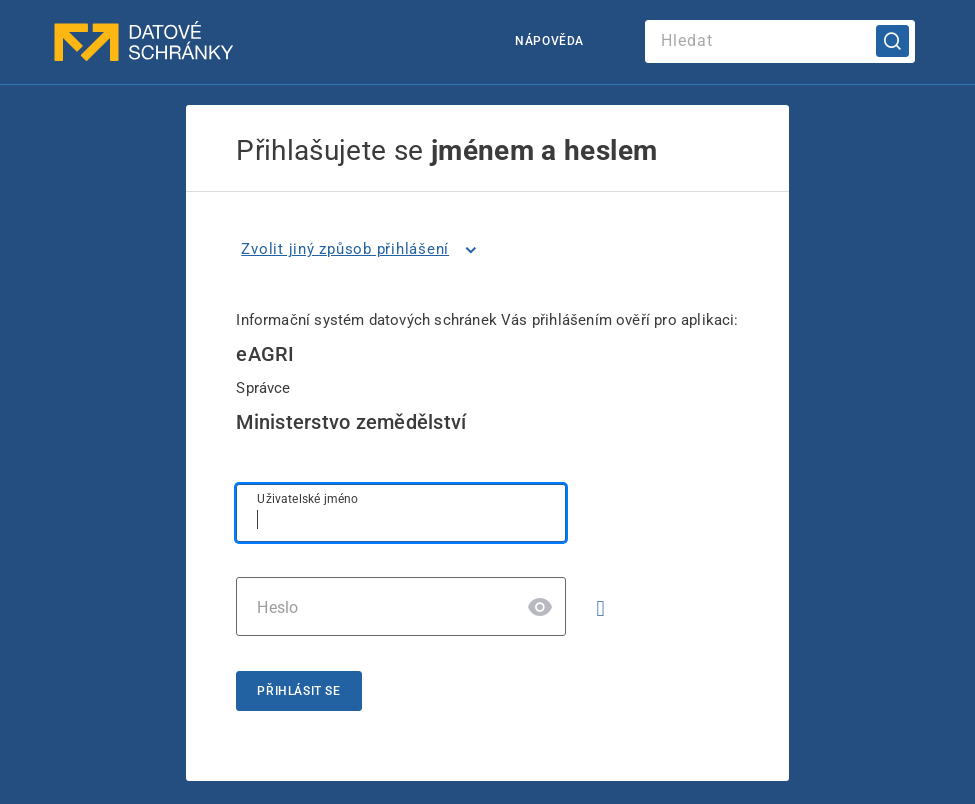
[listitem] (362, 250)
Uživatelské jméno (307, 499)
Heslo (277, 607)
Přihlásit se (298, 691)
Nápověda (549, 41)
